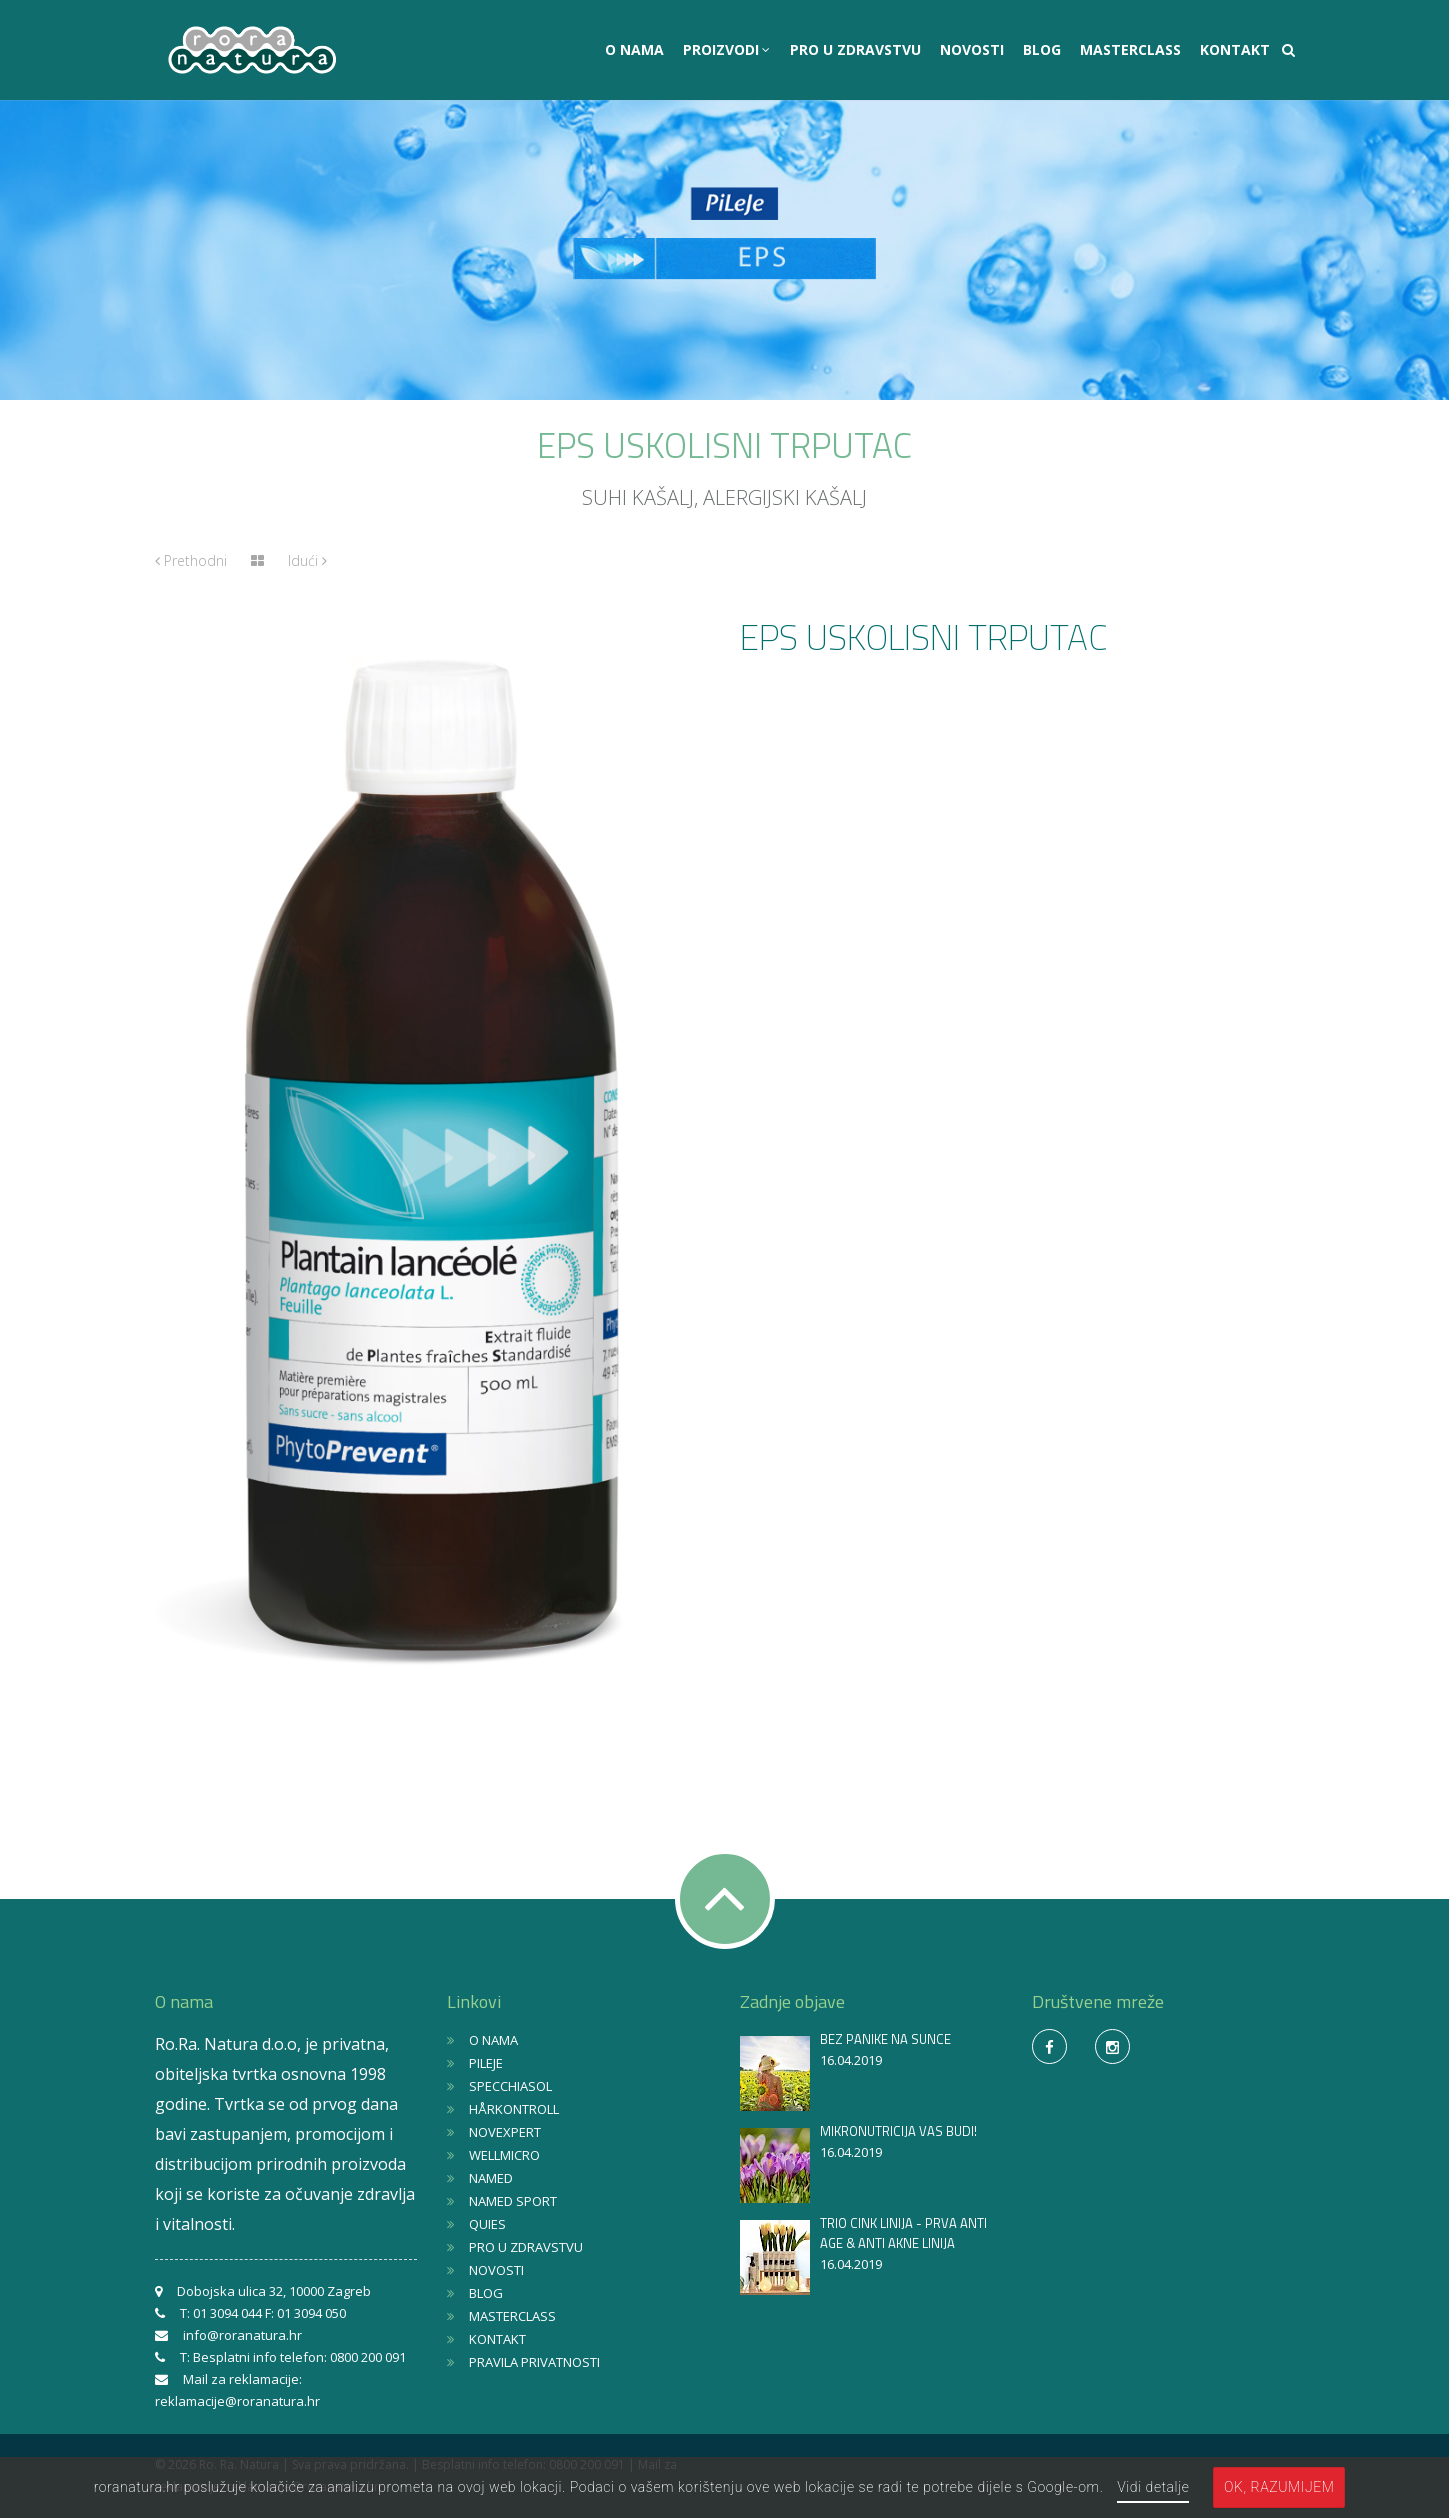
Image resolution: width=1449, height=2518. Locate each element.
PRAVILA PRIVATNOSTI (534, 2362)
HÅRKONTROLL (514, 2109)
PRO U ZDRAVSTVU (855, 49)
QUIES (487, 2224)
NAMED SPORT (513, 2201)
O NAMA (634, 49)
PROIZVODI (723, 49)
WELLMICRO (504, 2155)
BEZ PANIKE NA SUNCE (885, 2039)
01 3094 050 (311, 2313)
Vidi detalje (1153, 2487)
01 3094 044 (227, 2313)
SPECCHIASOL (510, 2086)
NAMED (491, 2178)
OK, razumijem (1279, 2487)
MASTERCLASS (1130, 49)
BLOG (1042, 49)
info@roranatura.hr (242, 2335)
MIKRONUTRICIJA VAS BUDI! (898, 2131)
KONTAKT (1235, 49)
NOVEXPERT (505, 2132)
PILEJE (486, 2063)
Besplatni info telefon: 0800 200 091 (299, 2357)
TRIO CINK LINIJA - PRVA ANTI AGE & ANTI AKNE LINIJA (903, 2233)
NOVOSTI (972, 49)
